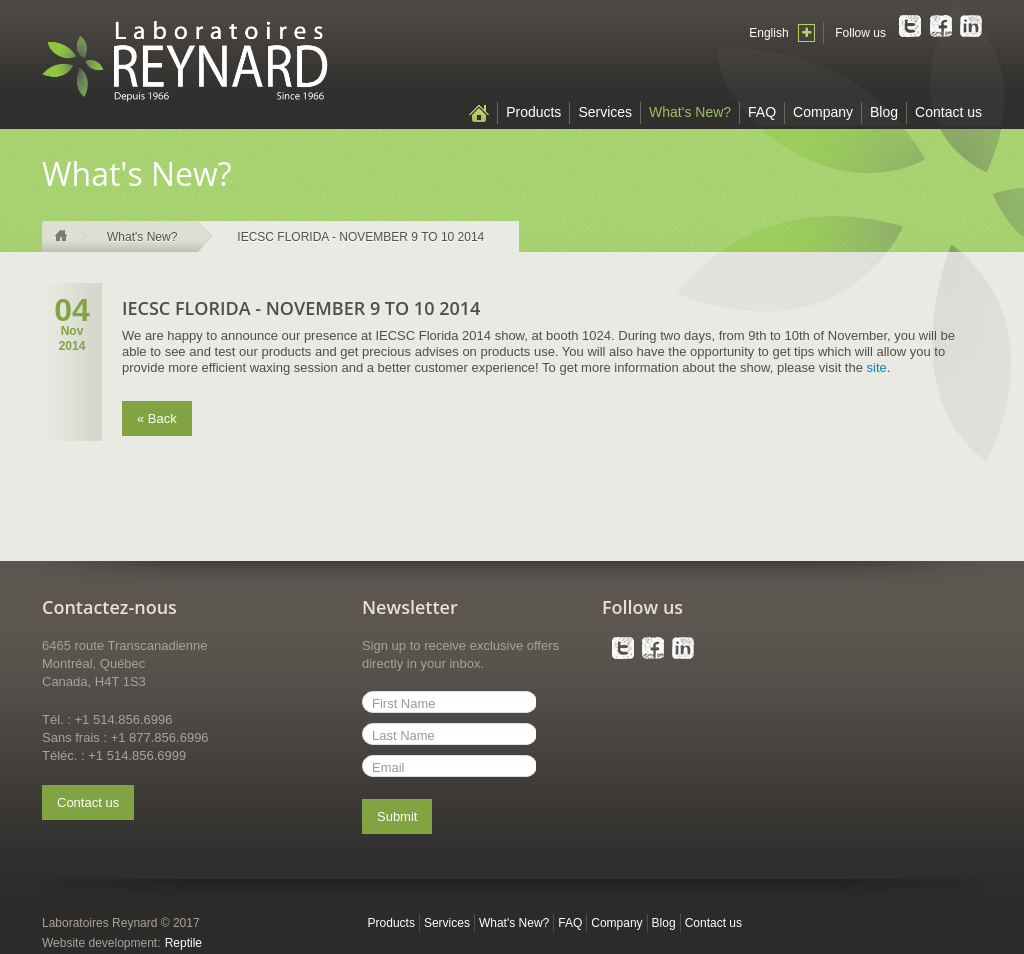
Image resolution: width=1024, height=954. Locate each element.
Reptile (183, 943)
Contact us (948, 112)
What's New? (690, 112)
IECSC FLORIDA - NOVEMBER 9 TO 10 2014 (360, 237)
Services (605, 112)
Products (533, 112)
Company (823, 112)
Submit (397, 816)
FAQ (762, 112)
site (877, 367)
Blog (884, 112)
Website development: (101, 943)
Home (479, 113)
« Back (157, 418)
